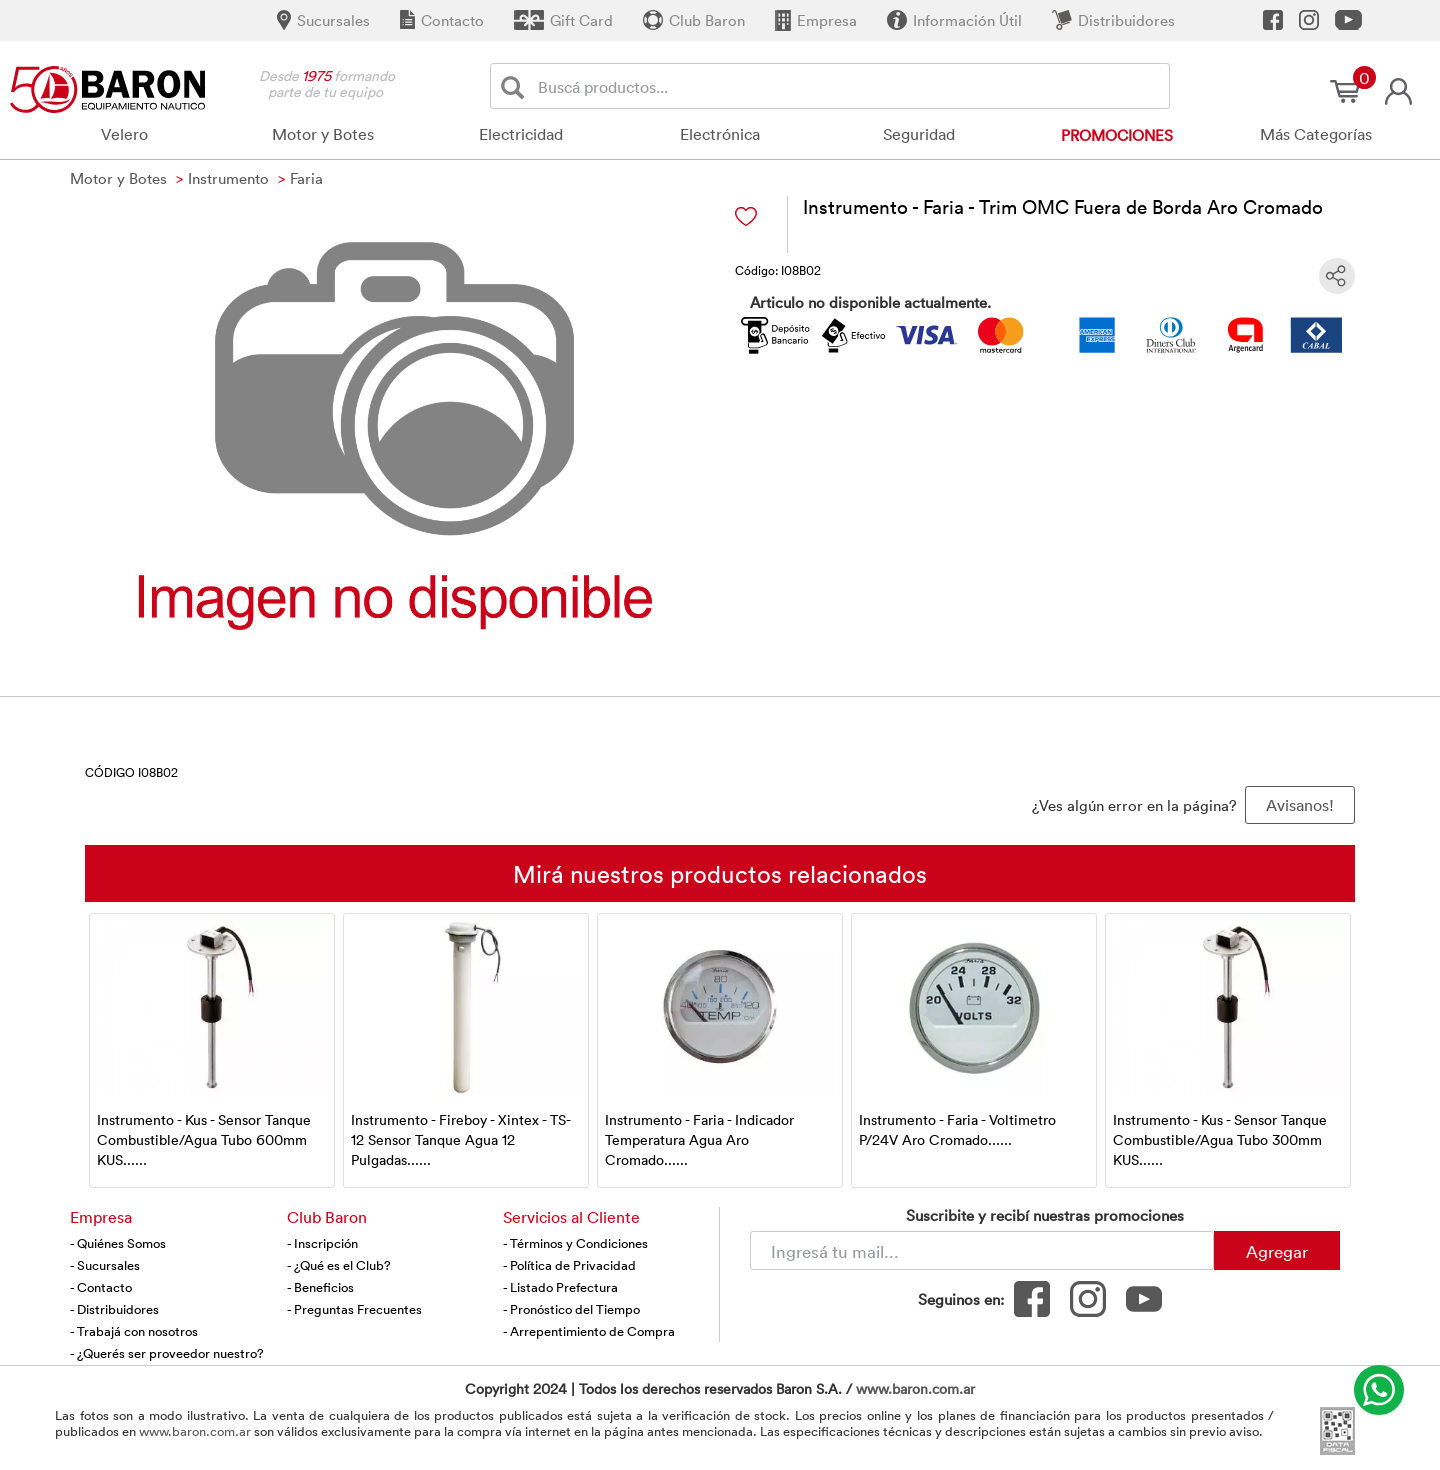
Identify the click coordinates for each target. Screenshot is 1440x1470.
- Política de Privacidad (569, 1265)
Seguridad (919, 134)
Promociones (1117, 135)
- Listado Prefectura (560, 1287)
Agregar (1277, 1251)
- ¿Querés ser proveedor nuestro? (167, 1353)
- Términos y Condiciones (575, 1243)
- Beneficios (320, 1287)
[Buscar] (516, 86)
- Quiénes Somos (118, 1243)
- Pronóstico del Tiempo (571, 1309)
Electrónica (720, 134)
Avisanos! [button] (1300, 805)
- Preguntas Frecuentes (354, 1309)
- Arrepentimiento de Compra (589, 1331)
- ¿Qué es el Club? (339, 1265)
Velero (124, 134)
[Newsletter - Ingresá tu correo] (982, 1250)
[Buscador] (850, 86)
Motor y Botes (323, 134)
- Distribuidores (114, 1309)
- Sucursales (105, 1265)
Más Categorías (1316, 134)
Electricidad (521, 134)
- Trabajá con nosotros (134, 1331)
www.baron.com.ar (915, 1388)
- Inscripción (322, 1243)
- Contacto (101, 1287)
